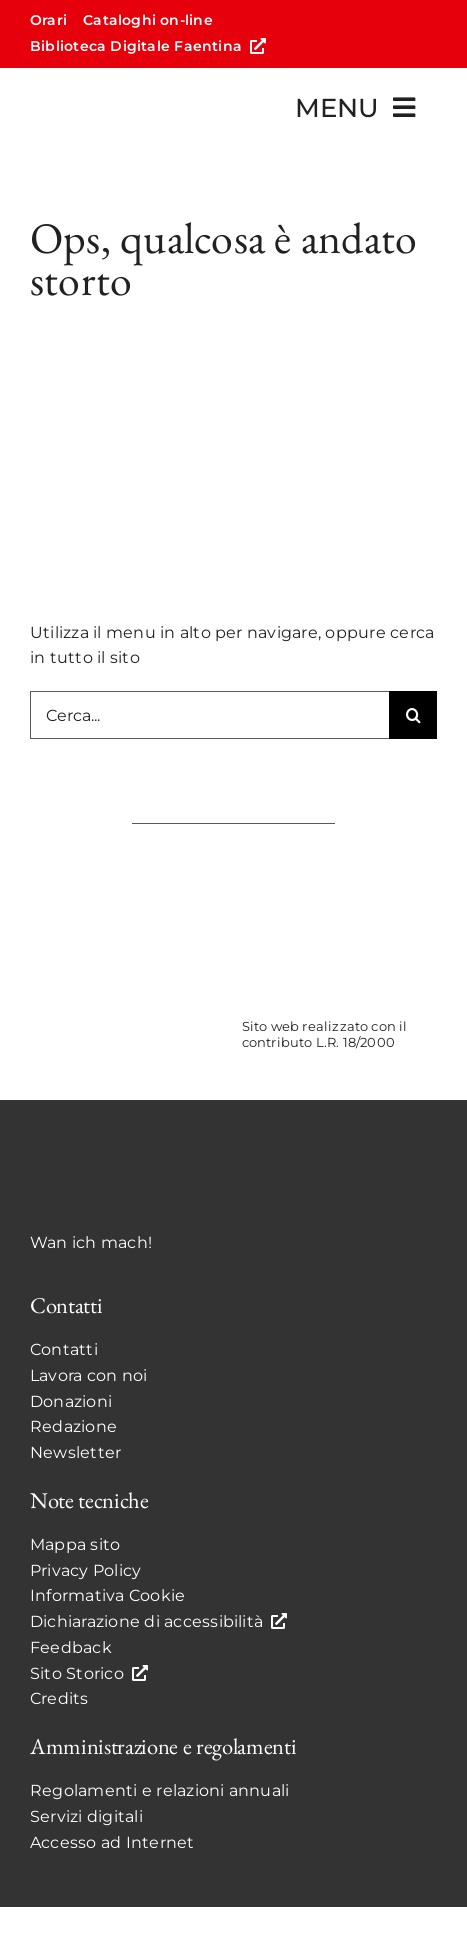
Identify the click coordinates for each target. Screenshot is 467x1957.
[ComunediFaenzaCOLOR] (127, 867)
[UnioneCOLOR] (339, 867)
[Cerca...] (209, 715)
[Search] (413, 715)
